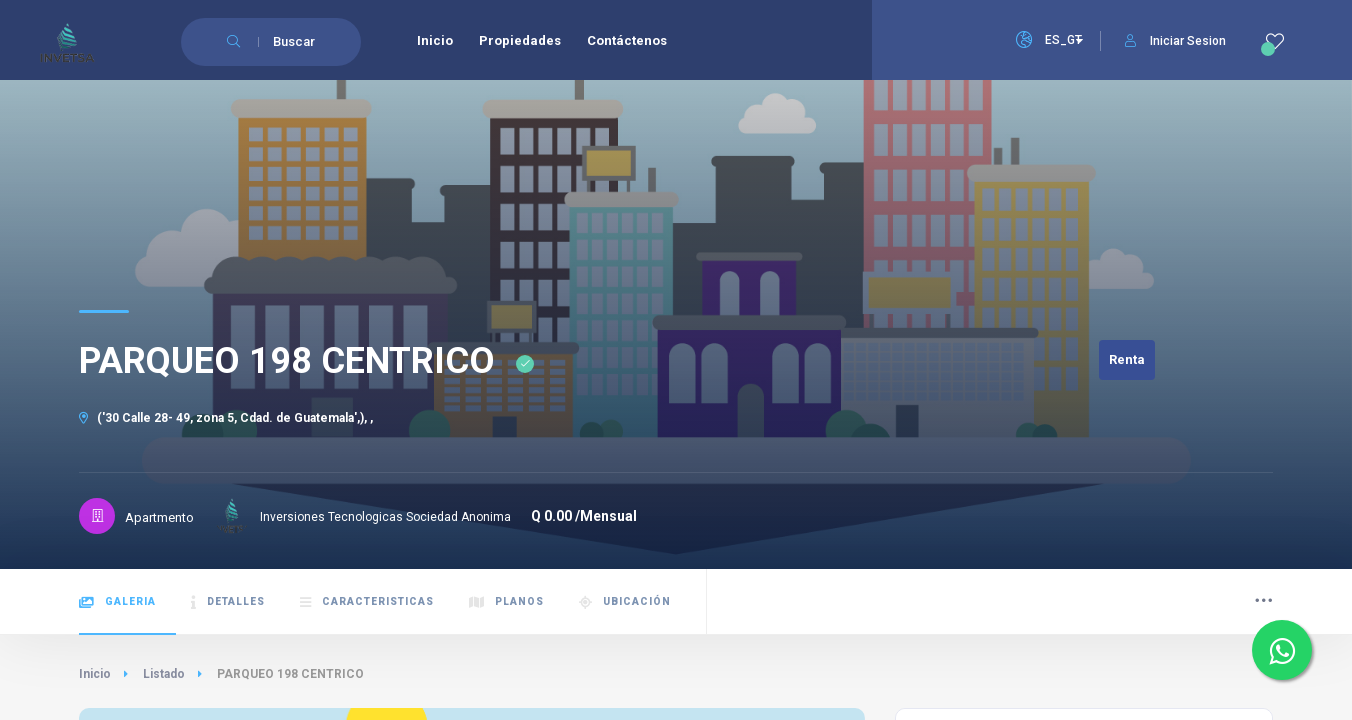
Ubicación (625, 602)
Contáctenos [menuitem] (627, 40)
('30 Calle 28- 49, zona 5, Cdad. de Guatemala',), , (226, 418)
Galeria (117, 602)
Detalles (228, 602)
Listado (164, 674)
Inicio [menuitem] (435, 40)
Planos (506, 602)
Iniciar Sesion (1175, 41)
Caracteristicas (367, 602)
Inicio (95, 674)
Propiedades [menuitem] (520, 40)
